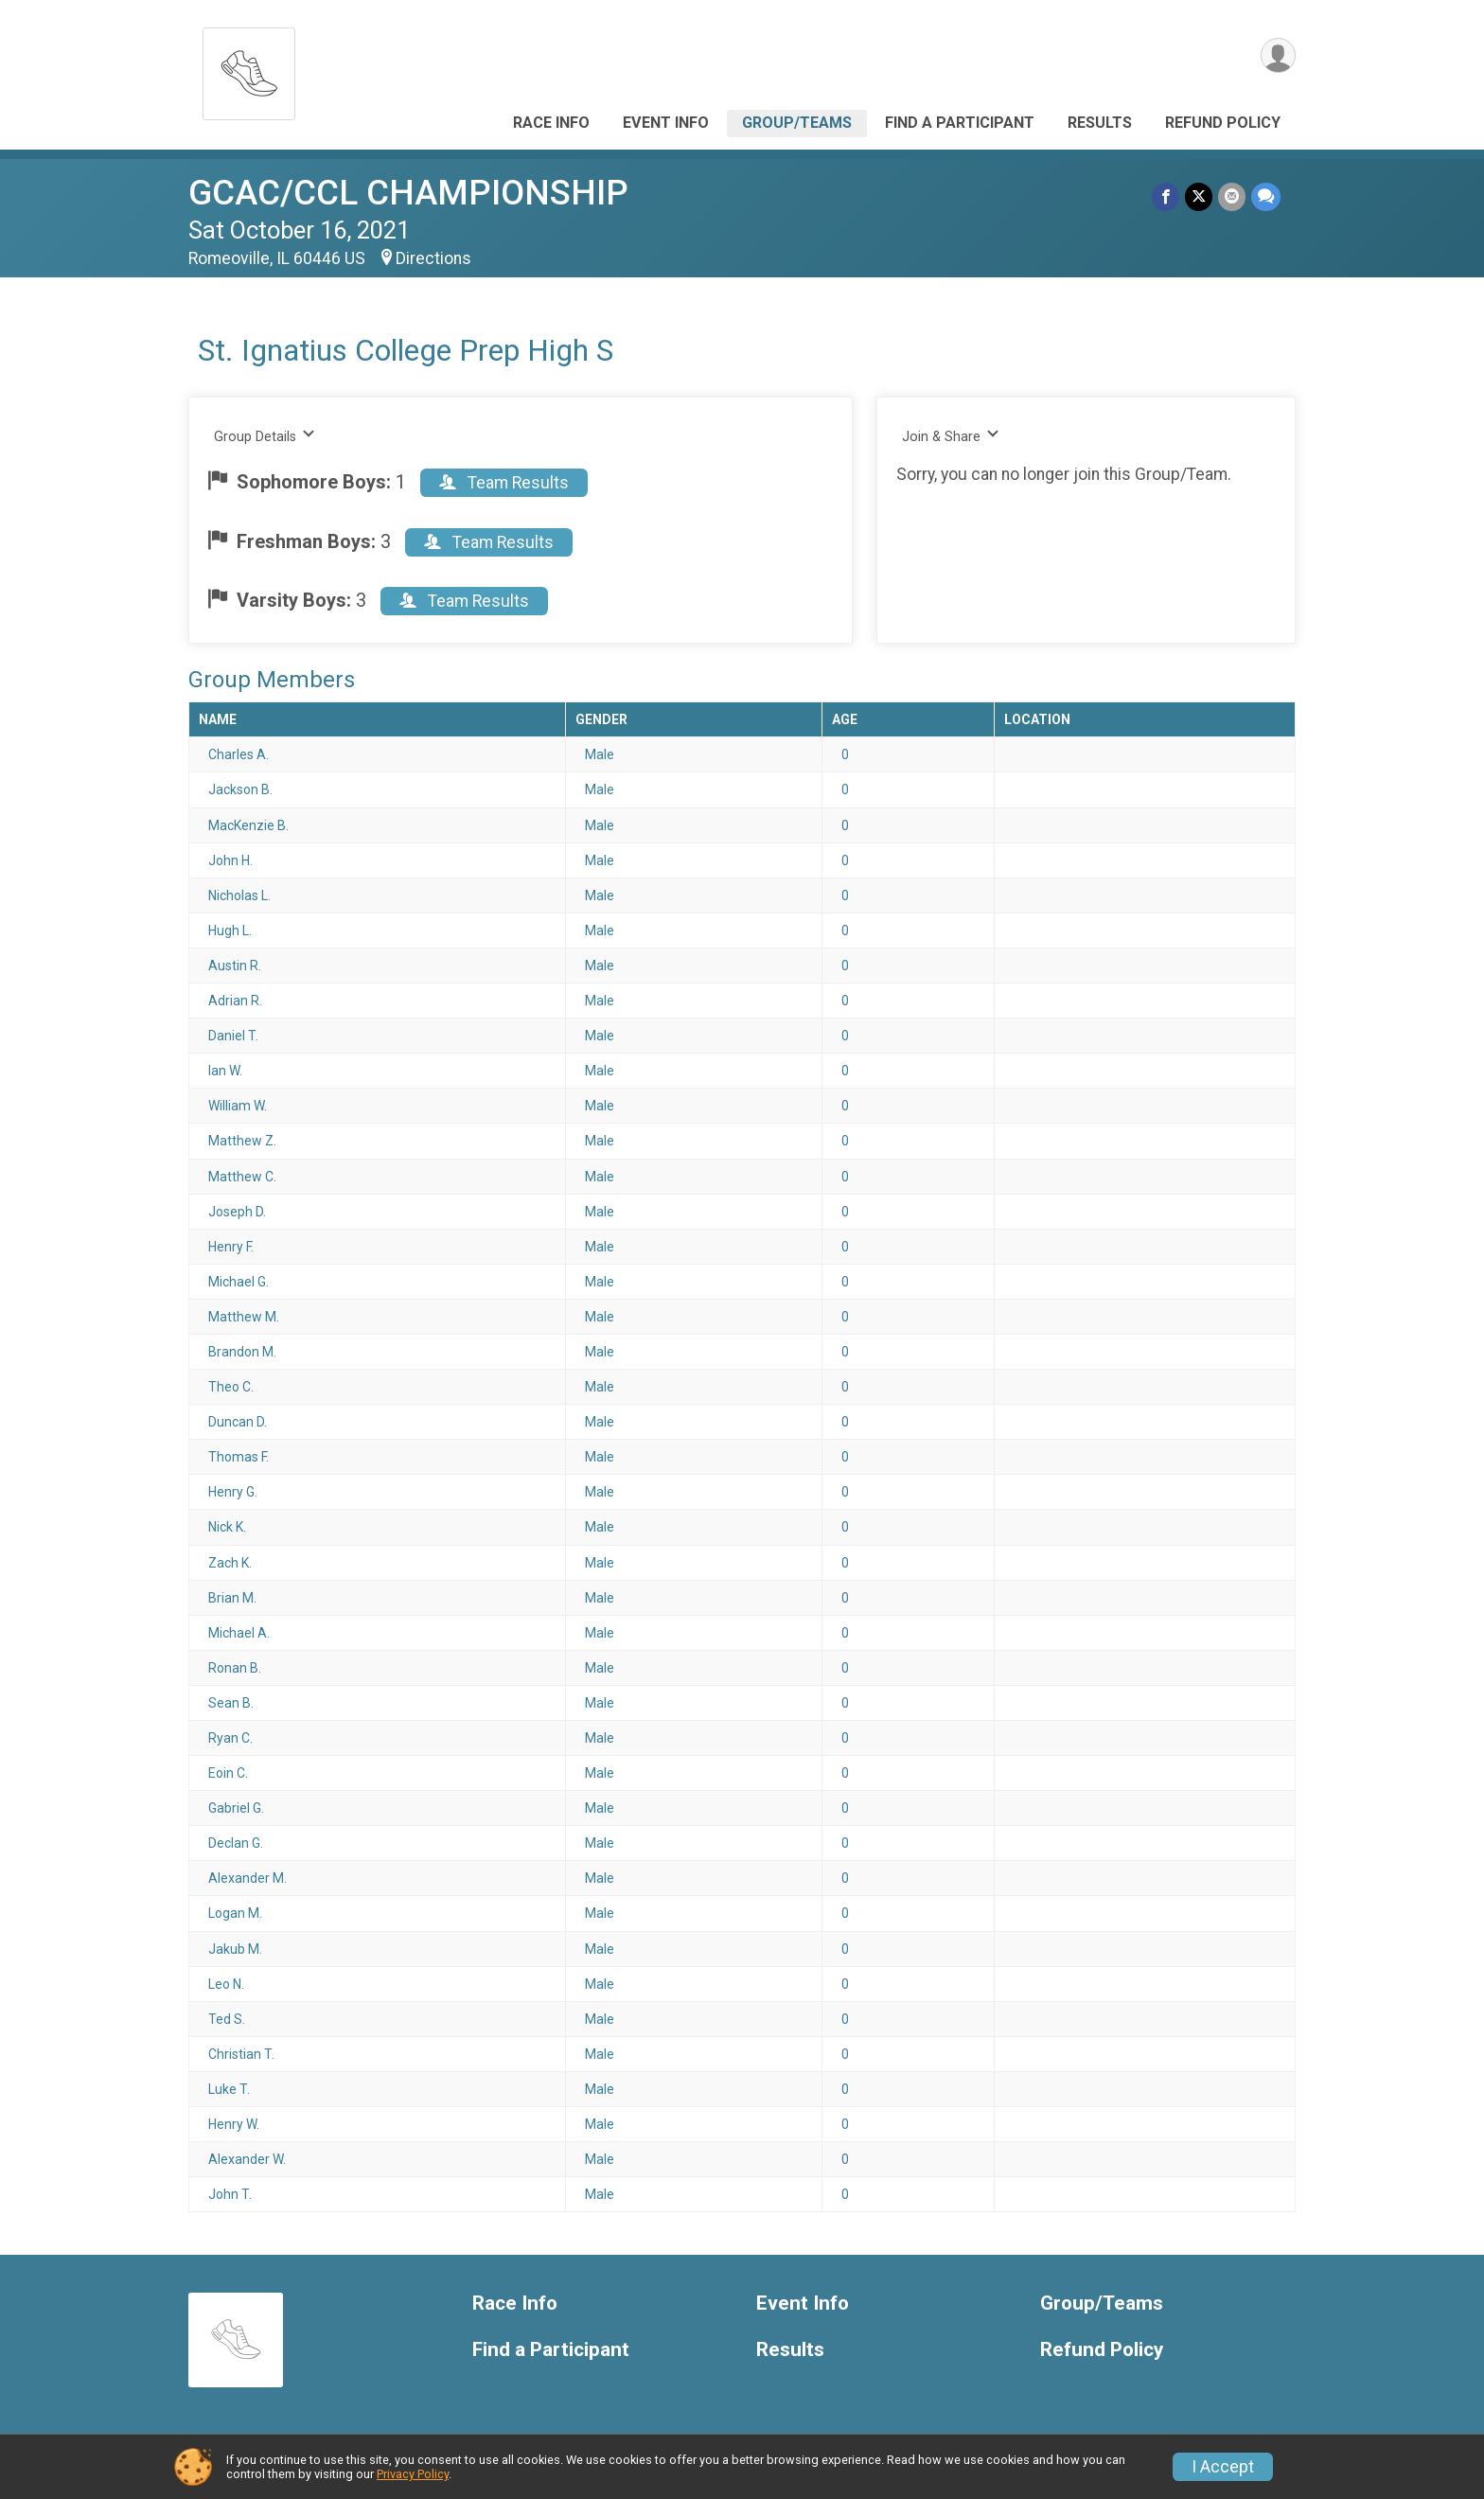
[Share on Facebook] (1165, 196)
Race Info (551, 123)
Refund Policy (1223, 123)
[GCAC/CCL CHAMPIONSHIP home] (249, 68)
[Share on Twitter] (1198, 196)
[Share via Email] (1232, 196)
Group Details (264, 436)
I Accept (1223, 2466)
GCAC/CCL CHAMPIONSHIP (408, 192)
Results (1100, 123)
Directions (433, 258)
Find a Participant (959, 123)
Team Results (504, 482)
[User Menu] (1278, 55)
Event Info (666, 123)
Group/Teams (797, 123)
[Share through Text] (1266, 196)
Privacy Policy (413, 2474)
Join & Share (950, 436)
